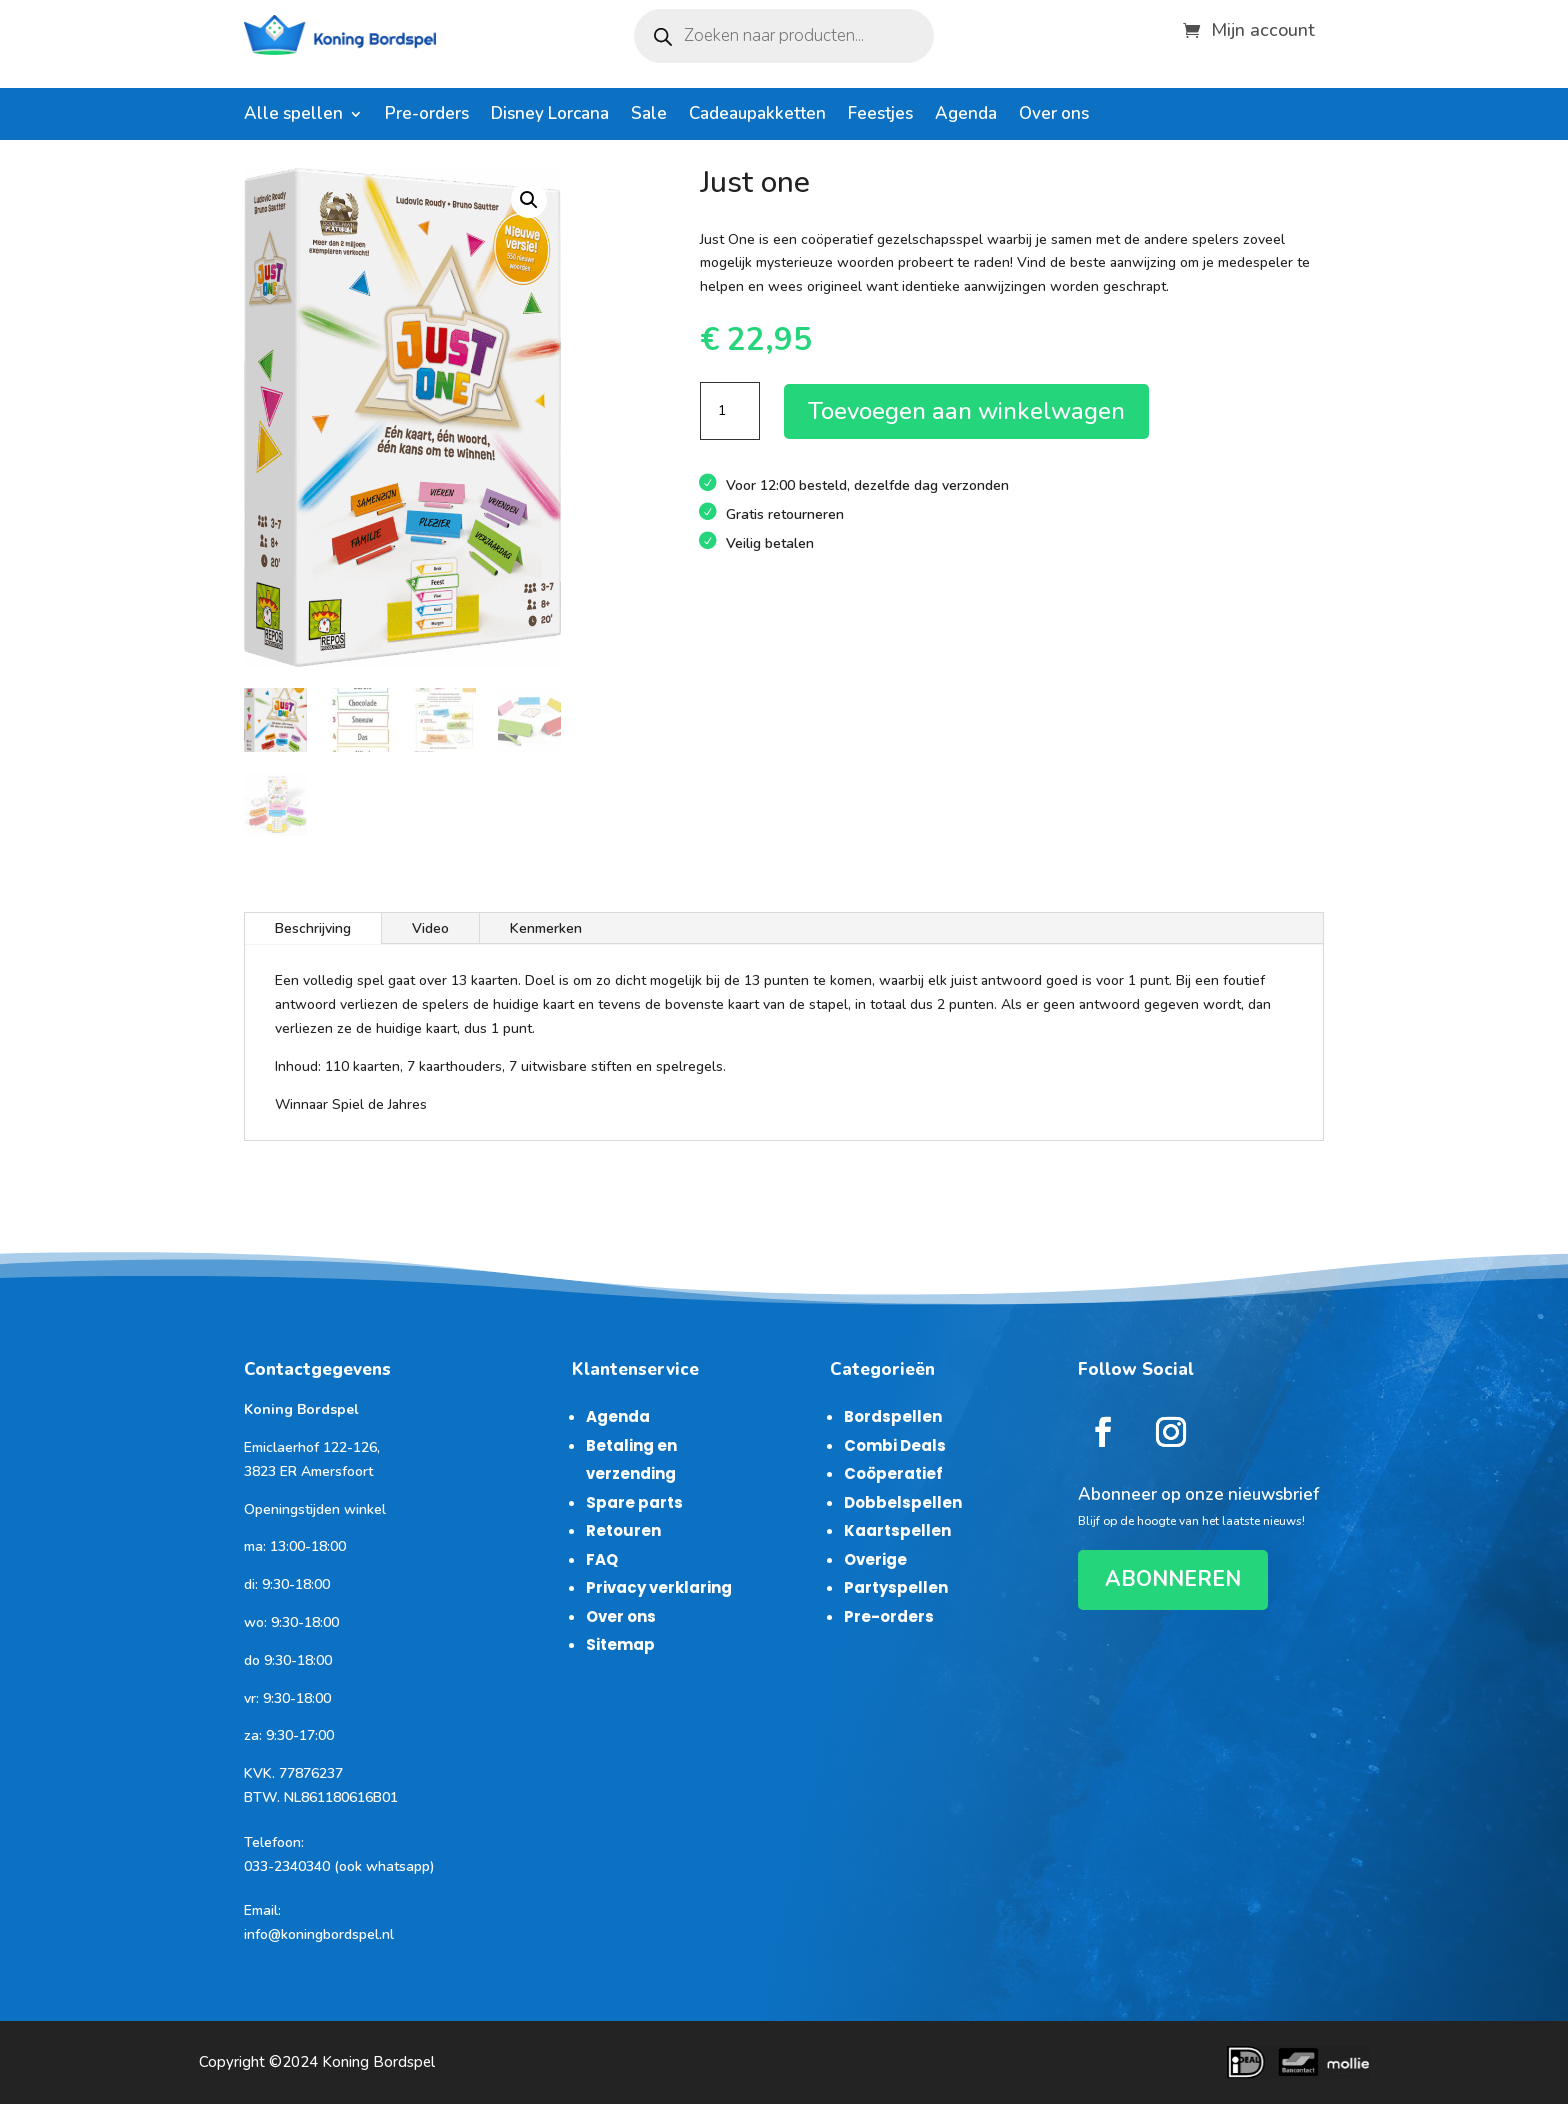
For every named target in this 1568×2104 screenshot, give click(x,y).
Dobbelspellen (903, 1502)
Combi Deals (895, 1445)
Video (430, 928)
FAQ (602, 1559)
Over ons (1054, 116)
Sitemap (620, 1644)
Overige (875, 1559)
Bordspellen (893, 1416)
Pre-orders (427, 116)
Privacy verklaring (659, 1587)
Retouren (623, 1530)
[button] (529, 200)
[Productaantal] (730, 411)
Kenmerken (546, 928)
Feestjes (880, 116)
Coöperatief (893, 1473)
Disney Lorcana (550, 116)
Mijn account (1263, 27)
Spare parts (634, 1502)
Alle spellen (293, 116)
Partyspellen (896, 1587)
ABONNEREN (1173, 1579)
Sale (649, 116)
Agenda (966, 116)
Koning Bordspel (378, 2062)
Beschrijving (313, 928)
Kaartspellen (897, 1530)
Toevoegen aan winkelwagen (966, 411)
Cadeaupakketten (757, 116)
